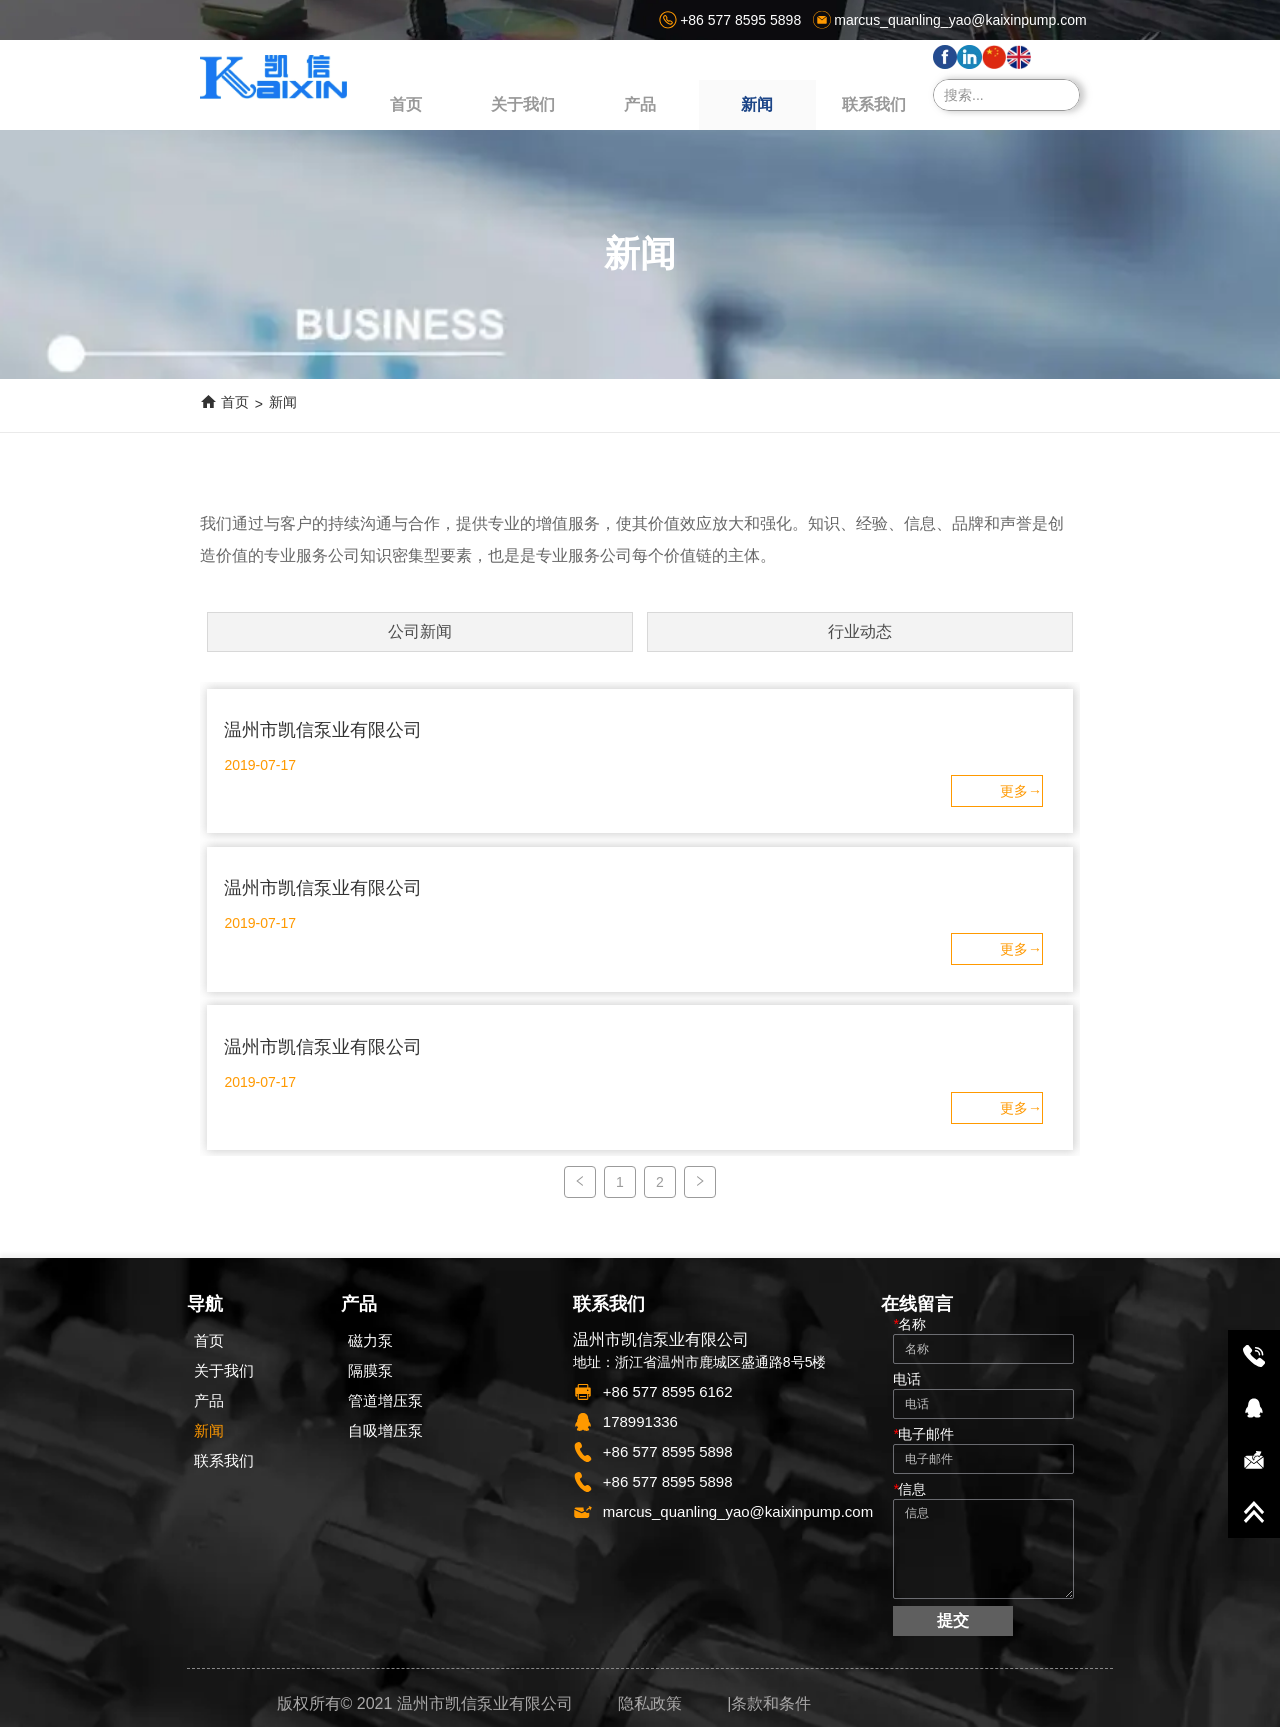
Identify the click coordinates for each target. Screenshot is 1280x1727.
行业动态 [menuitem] (860, 631)
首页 (235, 402)
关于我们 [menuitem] (523, 104)
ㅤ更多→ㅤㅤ (1021, 791)
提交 (953, 1620)
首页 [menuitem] (406, 104)
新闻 (283, 402)
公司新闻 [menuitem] (420, 631)
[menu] (640, 105)
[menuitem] (639, 105)
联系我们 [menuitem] (874, 104)
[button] (640, 105)
